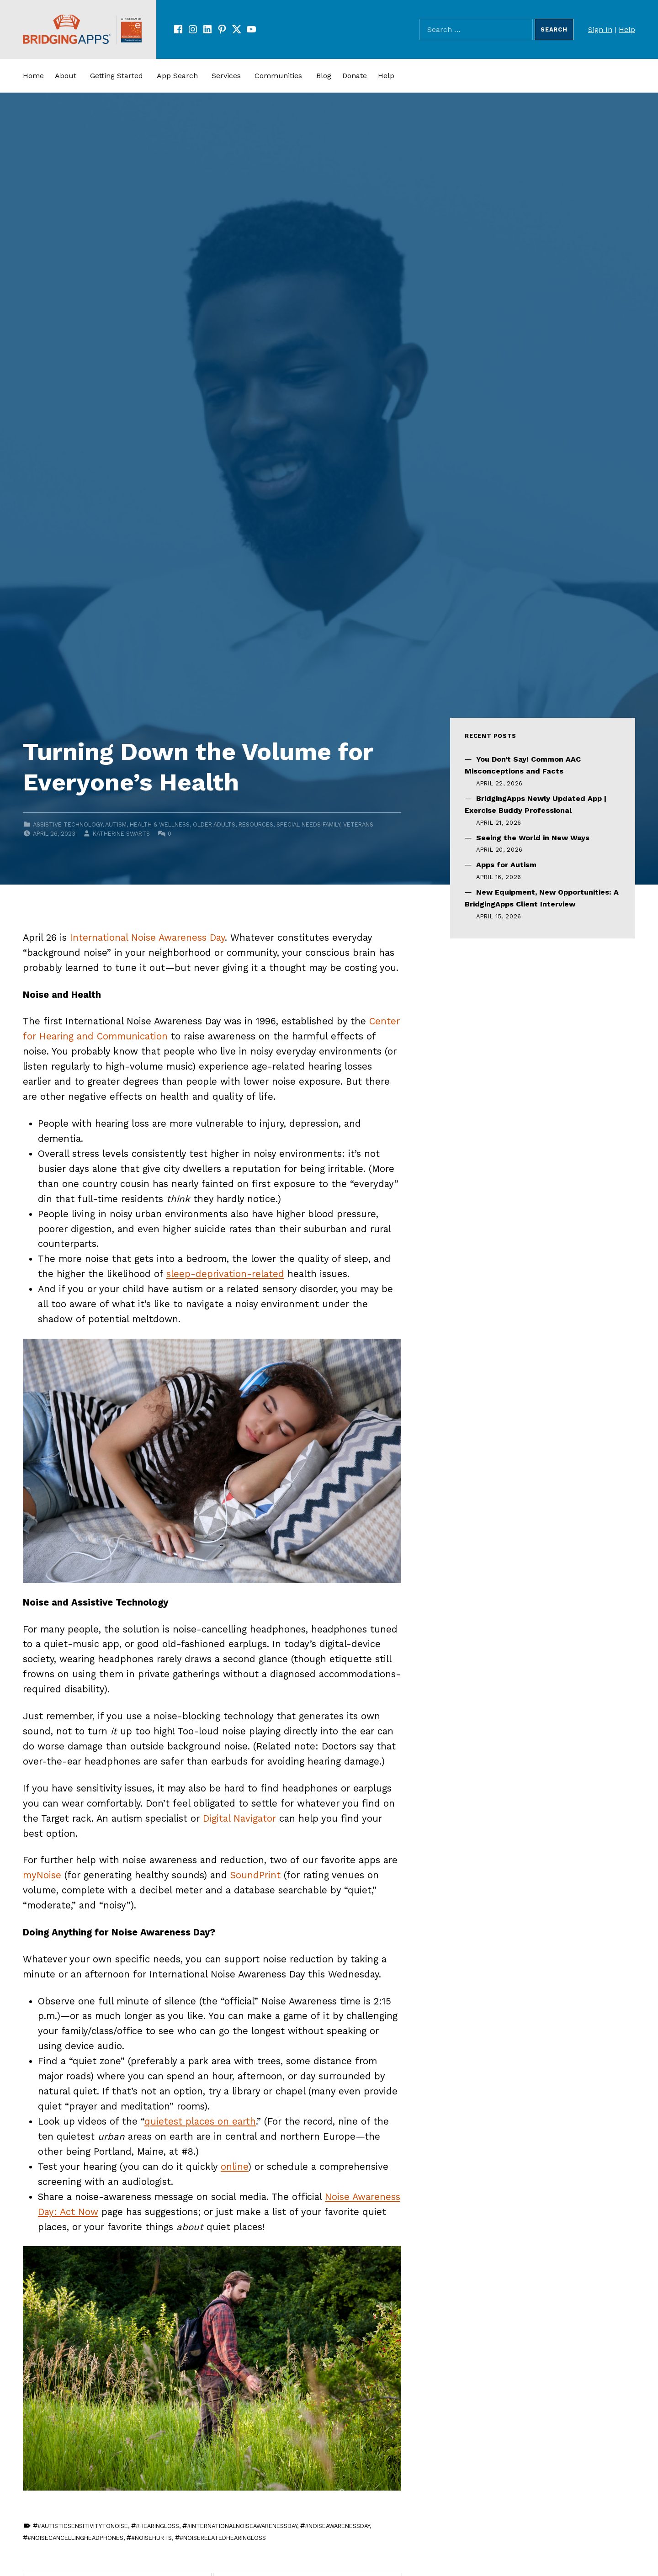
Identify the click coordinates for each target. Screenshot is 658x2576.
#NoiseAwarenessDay (337, 2526)
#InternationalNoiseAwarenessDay (242, 2526)
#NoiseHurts (151, 2537)
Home (33, 75)
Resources (256, 824)
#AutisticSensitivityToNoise (82, 2526)
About (65, 75)
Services (226, 75)
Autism (116, 824)
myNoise (42, 1875)
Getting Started (116, 75)
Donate (354, 75)
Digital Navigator (239, 1818)
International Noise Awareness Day (147, 937)
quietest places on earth (200, 2121)
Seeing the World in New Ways (532, 837)
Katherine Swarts (121, 833)
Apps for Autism (506, 864)
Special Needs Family (308, 824)
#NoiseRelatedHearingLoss (223, 2537)
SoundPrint (255, 1875)
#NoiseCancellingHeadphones (75, 2537)
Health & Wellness (160, 824)
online (234, 2166)
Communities (278, 75)
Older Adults (214, 824)
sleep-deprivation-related (225, 1273)
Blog (323, 75)
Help (627, 29)
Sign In (600, 29)
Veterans (358, 824)
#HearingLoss (157, 2526)
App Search (177, 75)
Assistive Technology (67, 824)
